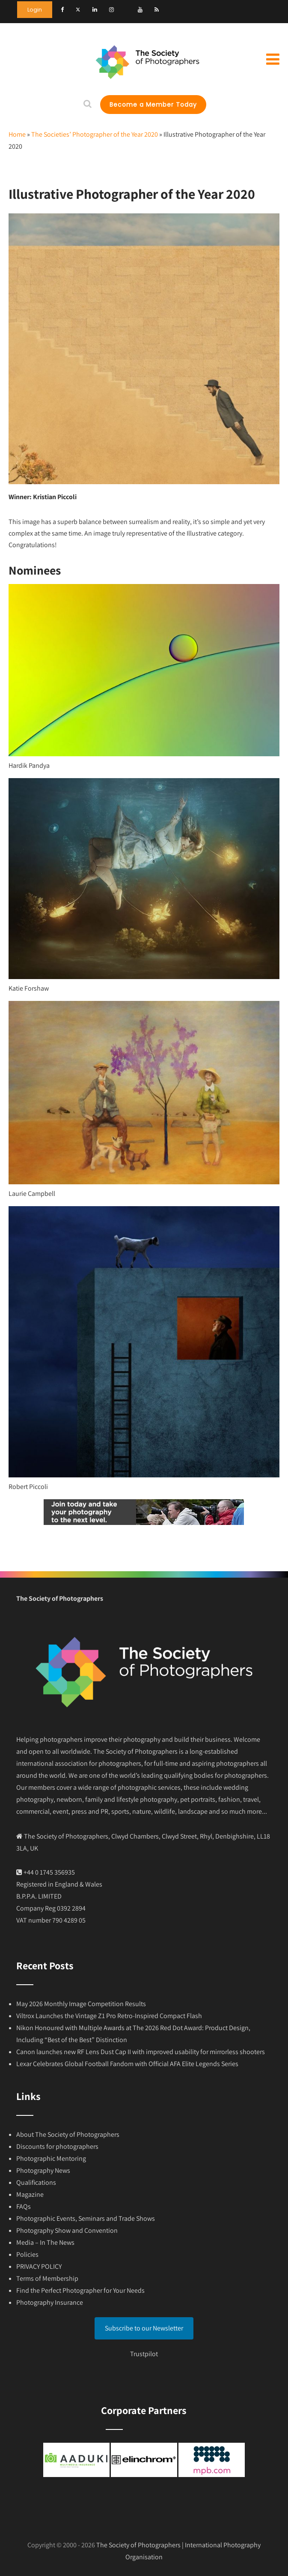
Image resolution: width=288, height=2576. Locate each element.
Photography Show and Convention (67, 2230)
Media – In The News (45, 2242)
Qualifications (36, 2182)
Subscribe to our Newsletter (144, 2328)
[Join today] (144, 1522)
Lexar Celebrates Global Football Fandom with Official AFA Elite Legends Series (127, 2063)
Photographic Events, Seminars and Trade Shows (85, 2218)
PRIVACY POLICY (39, 2266)
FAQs (23, 2206)
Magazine (30, 2194)
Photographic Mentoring (51, 2158)
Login (34, 10)
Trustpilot (144, 2353)
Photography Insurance (49, 2302)
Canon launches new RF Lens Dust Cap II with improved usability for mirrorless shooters (140, 2051)
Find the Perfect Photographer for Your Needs (80, 2290)
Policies (27, 2254)
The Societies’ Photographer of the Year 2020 (94, 134)
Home (17, 134)
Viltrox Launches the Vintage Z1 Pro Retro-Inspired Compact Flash (109, 2015)
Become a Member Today (153, 104)
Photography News (43, 2170)
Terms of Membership (47, 2278)
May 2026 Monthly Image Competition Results (81, 2003)
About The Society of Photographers (67, 2134)
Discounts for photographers (57, 2146)
